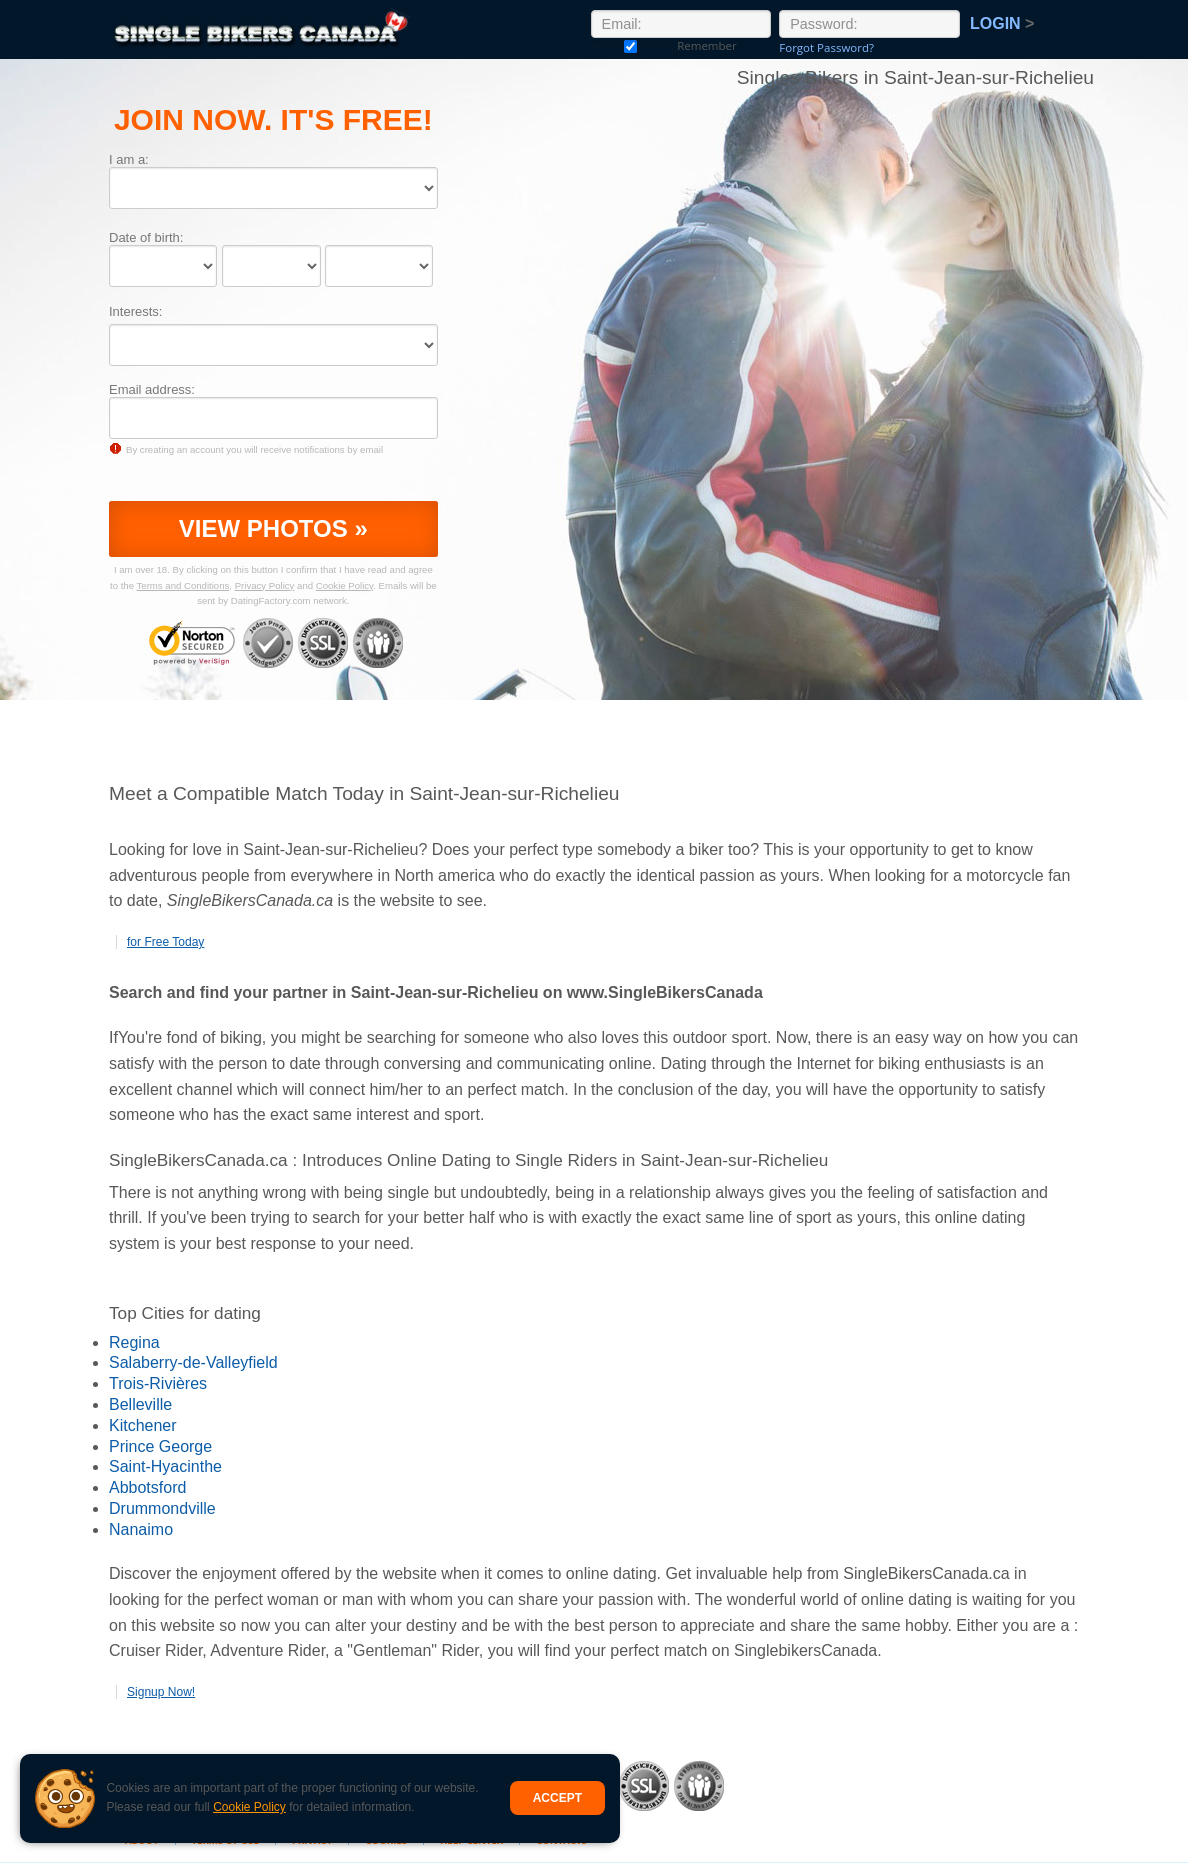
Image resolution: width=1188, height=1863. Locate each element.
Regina (134, 1342)
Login (1002, 23)
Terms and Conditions (183, 585)
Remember (631, 45)
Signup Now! (161, 1692)
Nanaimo (141, 1529)
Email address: (152, 389)
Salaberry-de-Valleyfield (193, 1362)
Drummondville (162, 1508)
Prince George (160, 1446)
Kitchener (143, 1425)
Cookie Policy (249, 1807)
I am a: (129, 159)
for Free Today (165, 942)
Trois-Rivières (158, 1383)
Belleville (140, 1404)
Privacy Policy (265, 585)
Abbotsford (147, 1487)
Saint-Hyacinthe (165, 1466)
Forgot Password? (826, 47)
